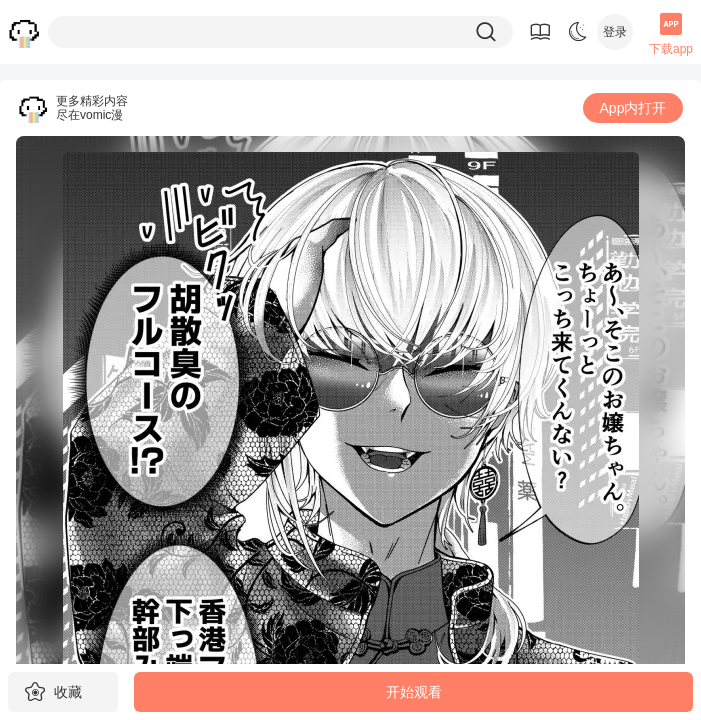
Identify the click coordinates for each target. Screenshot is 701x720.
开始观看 (414, 692)
